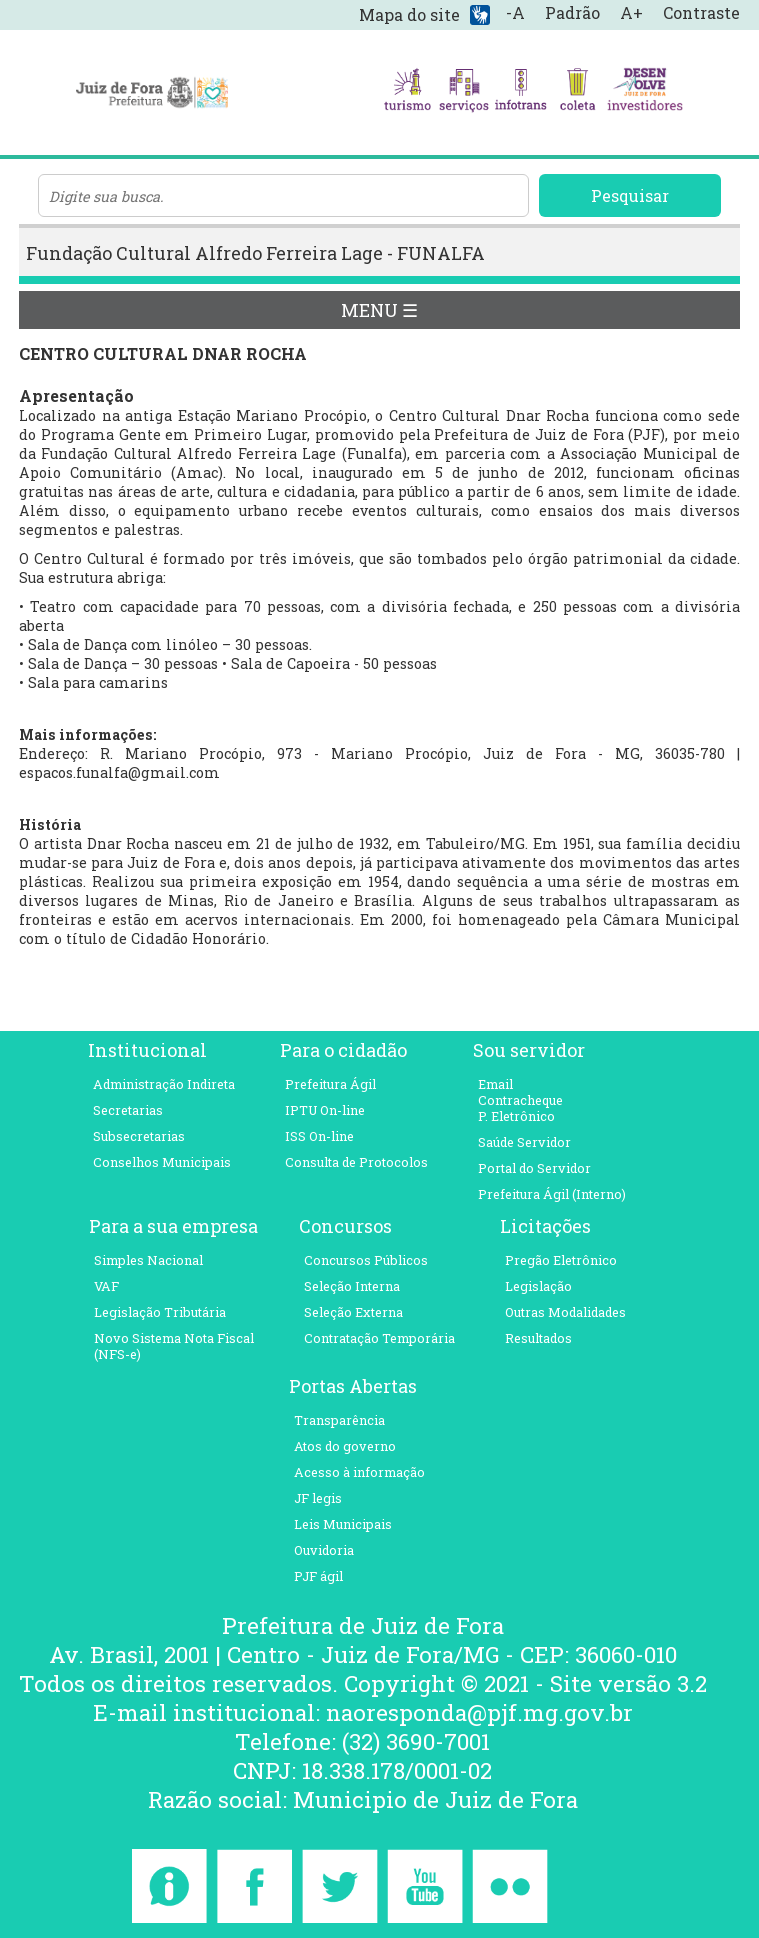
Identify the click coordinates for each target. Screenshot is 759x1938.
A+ (631, 12)
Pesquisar (630, 195)
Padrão (572, 12)
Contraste (701, 12)
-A (515, 12)
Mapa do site (409, 14)
